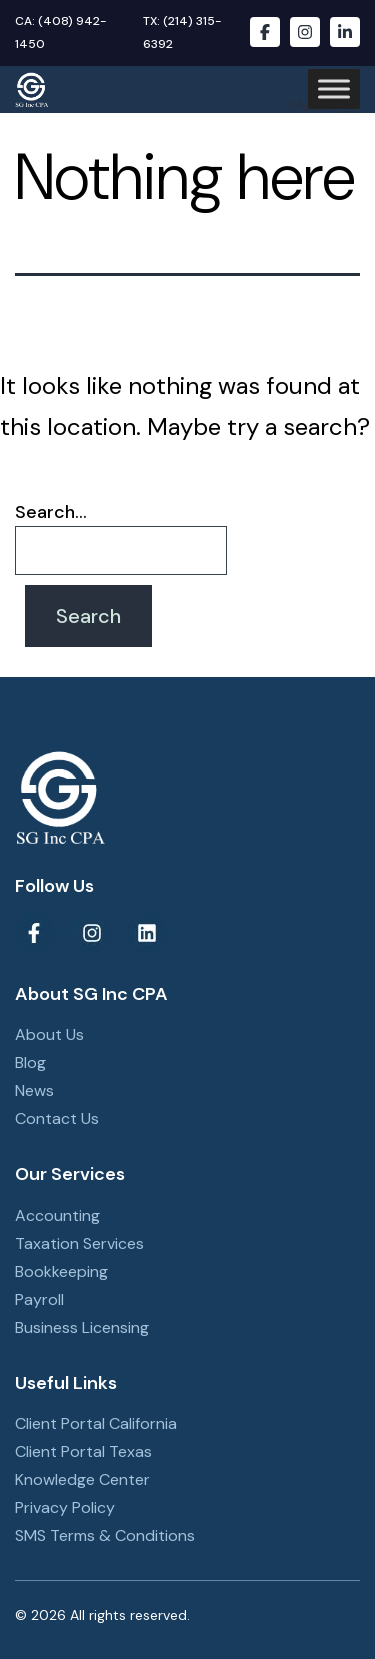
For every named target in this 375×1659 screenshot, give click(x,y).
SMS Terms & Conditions (105, 1535)
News (34, 1090)
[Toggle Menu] (334, 89)
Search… (51, 512)
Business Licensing (82, 1327)
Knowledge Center (82, 1479)
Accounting (57, 1215)
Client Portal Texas (83, 1451)
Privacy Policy (65, 1507)
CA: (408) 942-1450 (61, 32)
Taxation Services (79, 1243)
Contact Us (57, 1118)
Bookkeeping (61, 1271)
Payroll (39, 1299)
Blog (30, 1062)
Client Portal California (96, 1423)
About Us (49, 1034)
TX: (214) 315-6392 (182, 32)
